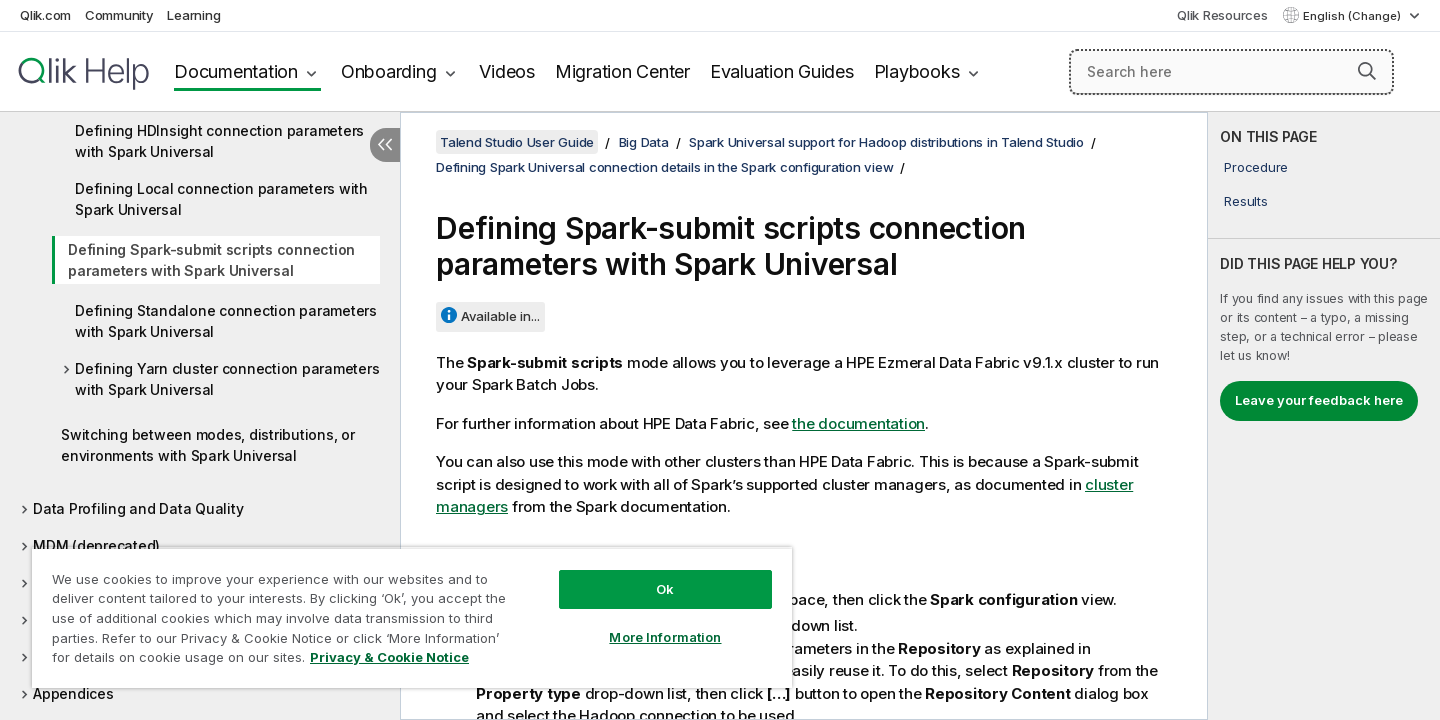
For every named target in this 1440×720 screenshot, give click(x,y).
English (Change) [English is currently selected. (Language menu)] (1353, 16)
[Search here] (1231, 72)
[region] (412, 617)
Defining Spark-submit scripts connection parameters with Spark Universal (211, 260)
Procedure (1256, 167)
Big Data (644, 142)
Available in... (500, 316)
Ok (665, 589)
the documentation (858, 423)
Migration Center (622, 71)
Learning (193, 15)
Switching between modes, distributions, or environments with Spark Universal (208, 445)
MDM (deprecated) (96, 545)
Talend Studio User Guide (517, 142)
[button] (1367, 71)
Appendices (73, 693)
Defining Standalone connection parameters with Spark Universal (226, 321)
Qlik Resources (1222, 15)
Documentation (236, 71)
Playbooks (917, 71)
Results (1245, 201)
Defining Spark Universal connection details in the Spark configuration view (664, 167)
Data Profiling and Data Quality (138, 508)
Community (119, 15)
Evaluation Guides (782, 71)
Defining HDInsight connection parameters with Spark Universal (219, 141)
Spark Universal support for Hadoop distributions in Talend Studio (886, 142)
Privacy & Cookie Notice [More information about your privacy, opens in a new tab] (389, 657)
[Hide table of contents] (385, 145)
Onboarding (389, 71)
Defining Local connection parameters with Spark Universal (221, 199)
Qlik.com (45, 15)
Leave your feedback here (1319, 400)
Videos (507, 71)
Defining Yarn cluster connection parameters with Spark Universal (227, 379)
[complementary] (1324, 416)
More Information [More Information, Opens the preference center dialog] (665, 637)
